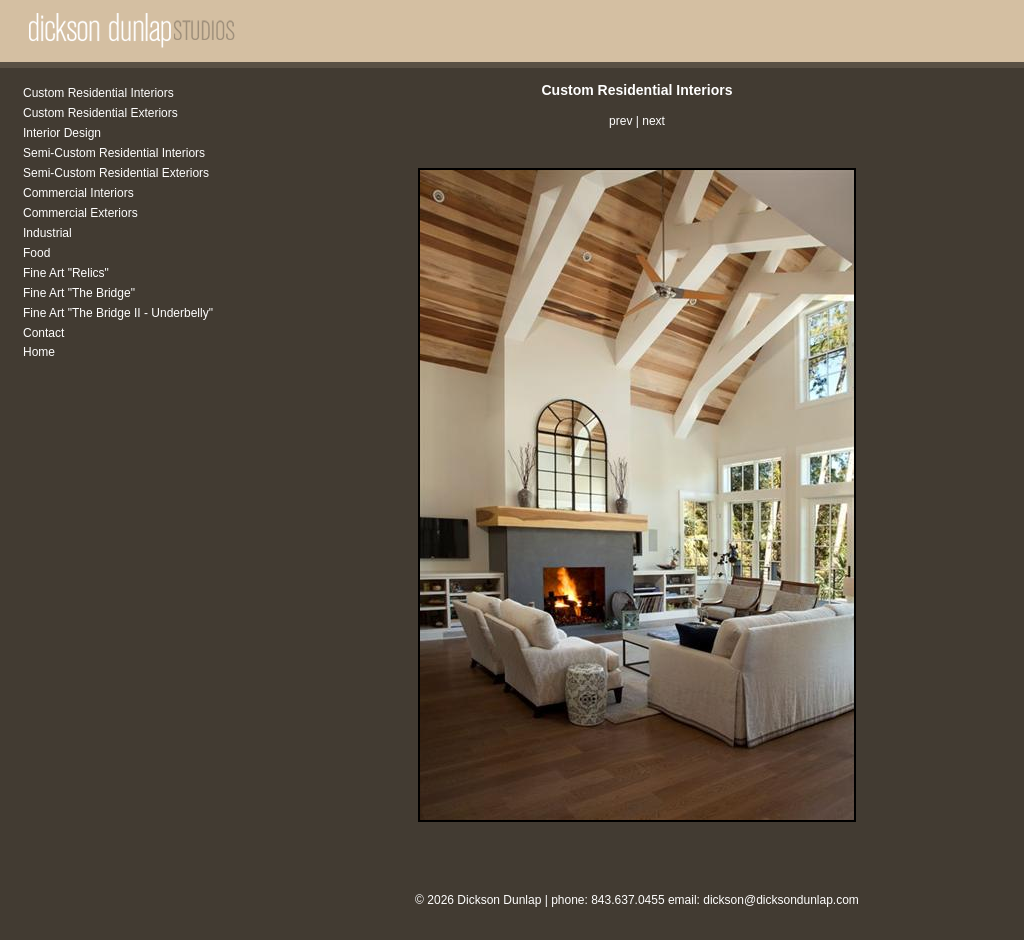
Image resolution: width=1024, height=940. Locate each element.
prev (620, 121)
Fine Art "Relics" (66, 273)
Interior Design (62, 133)
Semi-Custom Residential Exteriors (116, 173)
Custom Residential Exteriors (100, 113)
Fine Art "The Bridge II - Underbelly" (118, 313)
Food (36, 253)
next (653, 121)
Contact (43, 333)
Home (39, 352)
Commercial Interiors (78, 193)
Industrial (47, 233)
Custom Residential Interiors (98, 93)
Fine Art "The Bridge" (79, 293)
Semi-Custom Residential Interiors (114, 153)
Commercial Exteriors (80, 213)
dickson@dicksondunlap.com (781, 900)
